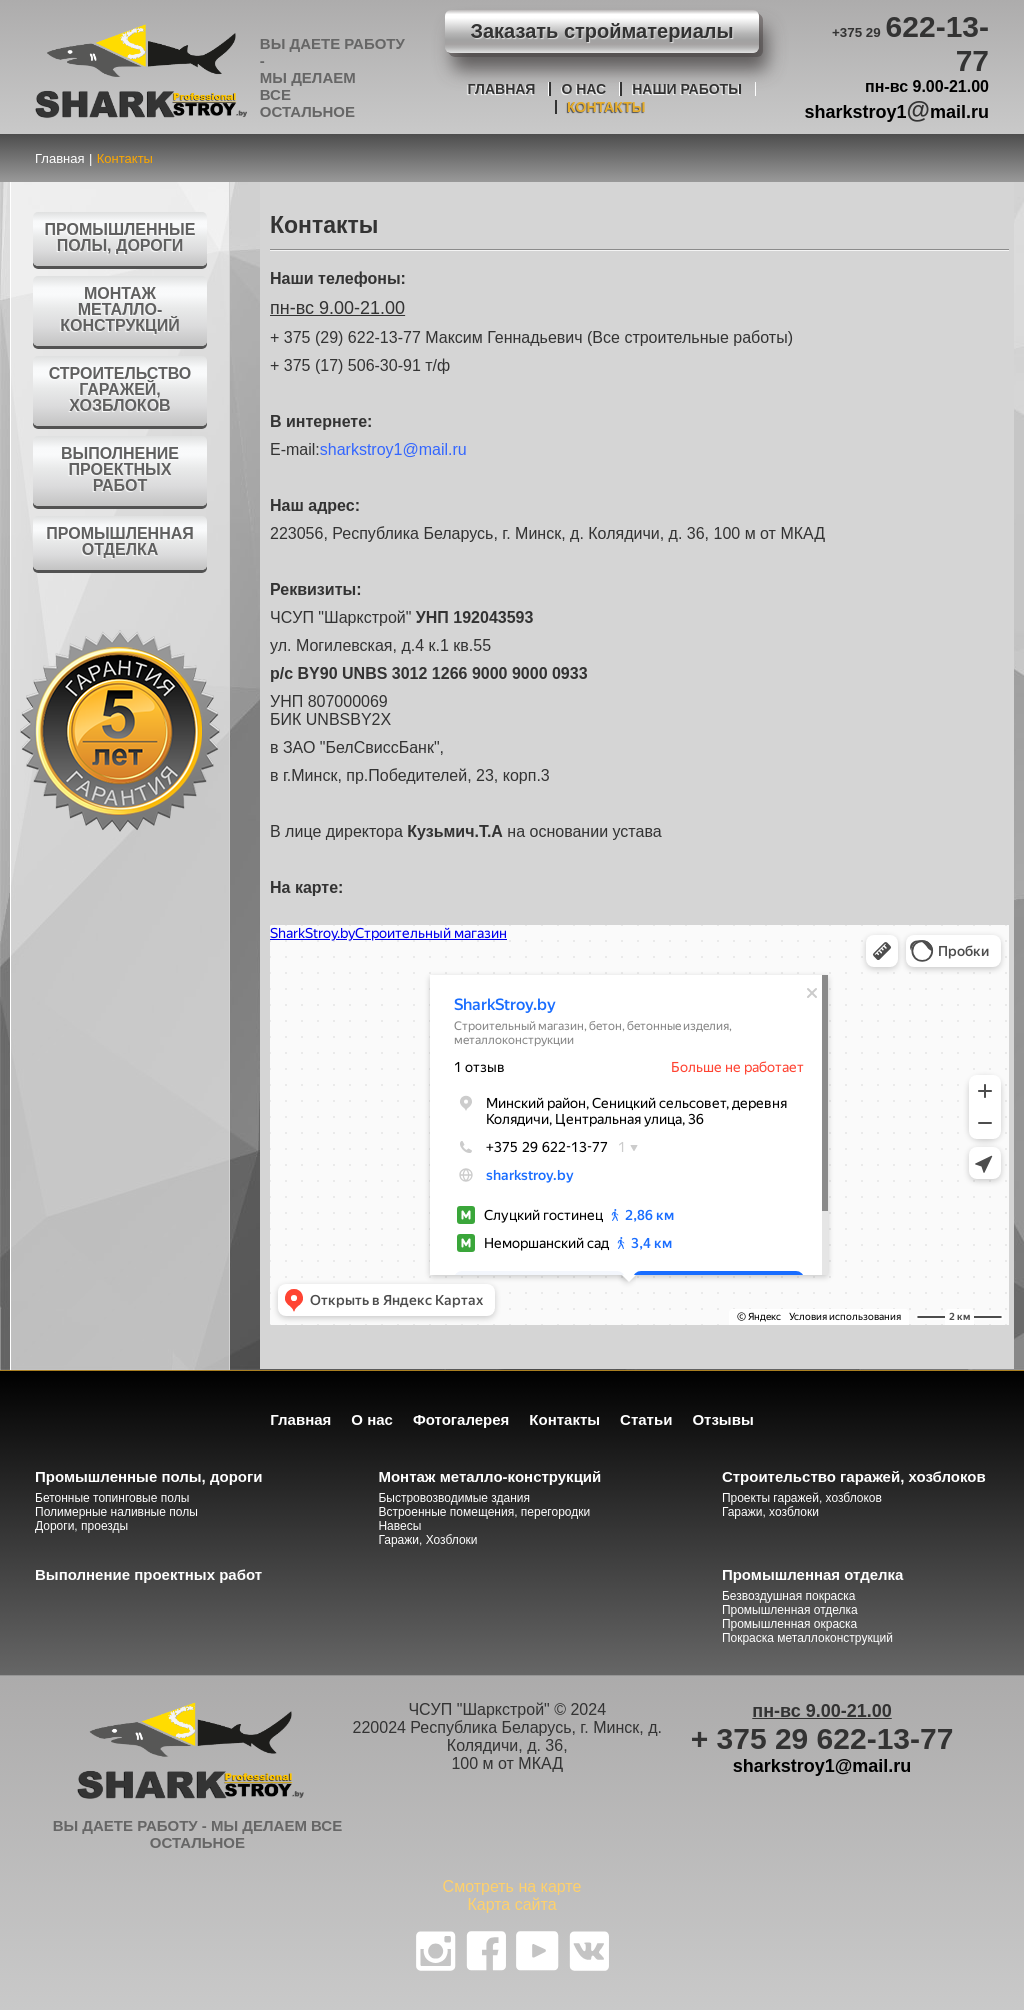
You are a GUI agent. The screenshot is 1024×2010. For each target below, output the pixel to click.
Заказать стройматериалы (601, 31)
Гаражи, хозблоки (770, 1512)
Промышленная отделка (120, 541)
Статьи (646, 1419)
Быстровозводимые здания (454, 1498)
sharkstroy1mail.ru (897, 109)
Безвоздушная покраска (789, 1596)
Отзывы (722, 1419)
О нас (583, 89)
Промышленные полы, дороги (120, 237)
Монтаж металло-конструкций (120, 309)
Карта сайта (511, 1904)
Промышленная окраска (789, 1624)
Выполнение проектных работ (120, 469)
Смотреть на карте (512, 1886)
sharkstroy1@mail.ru (393, 449)
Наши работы (687, 89)
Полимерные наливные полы (116, 1512)
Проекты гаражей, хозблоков (802, 1498)
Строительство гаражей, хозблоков (120, 389)
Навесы (399, 1526)
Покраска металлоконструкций (807, 1638)
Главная (502, 89)
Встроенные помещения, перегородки (484, 1512)
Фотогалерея (461, 1419)
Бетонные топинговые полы (112, 1498)
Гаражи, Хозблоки (427, 1540)
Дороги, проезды (81, 1526)
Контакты (606, 107)
